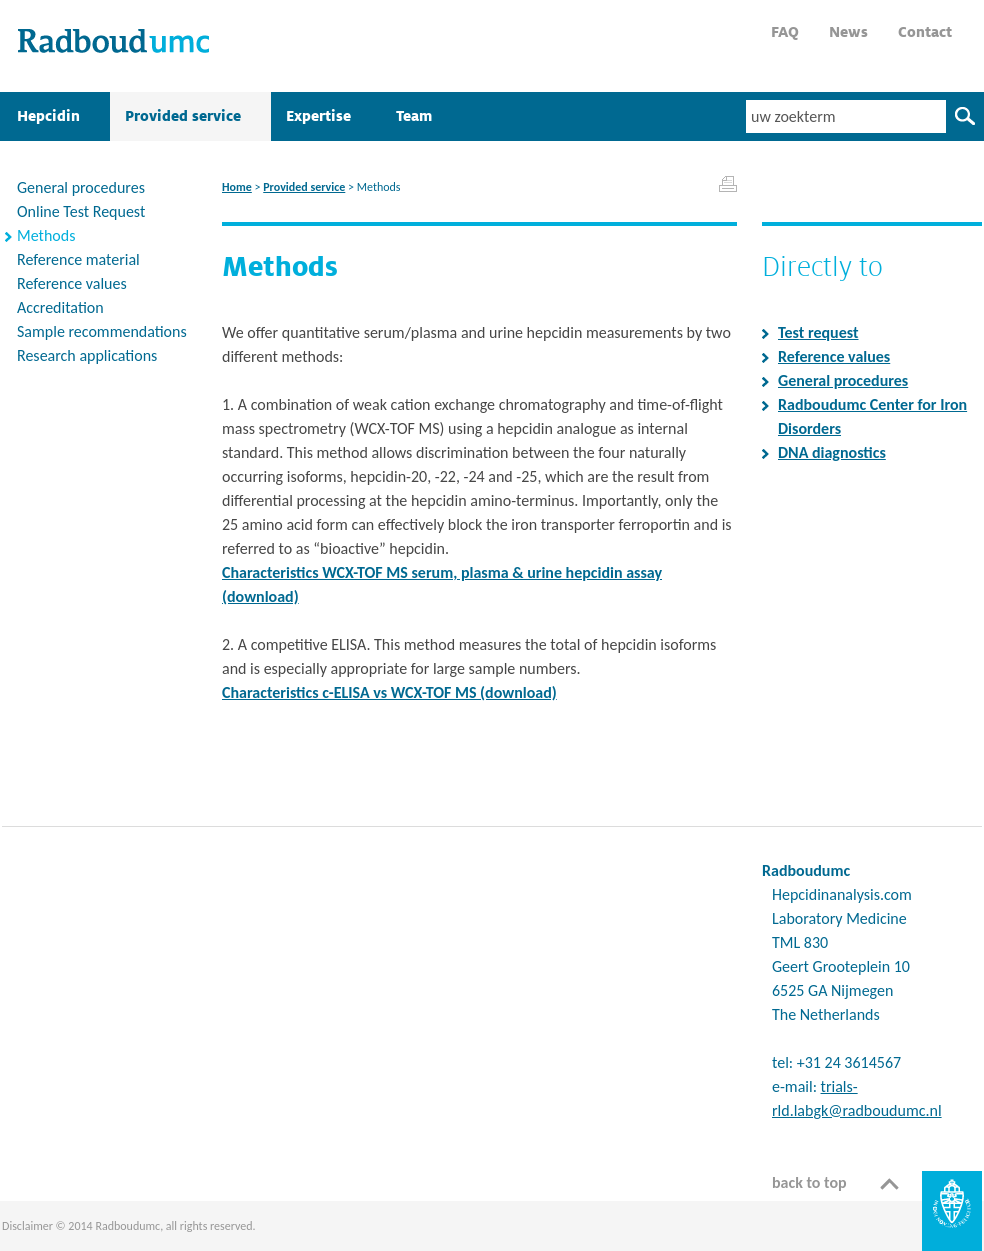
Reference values (834, 356)
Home (237, 187)
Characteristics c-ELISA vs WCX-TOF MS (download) (389, 692)
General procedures (843, 380)
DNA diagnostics (832, 452)
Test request (818, 332)
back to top (809, 1182)
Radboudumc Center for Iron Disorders (872, 416)
